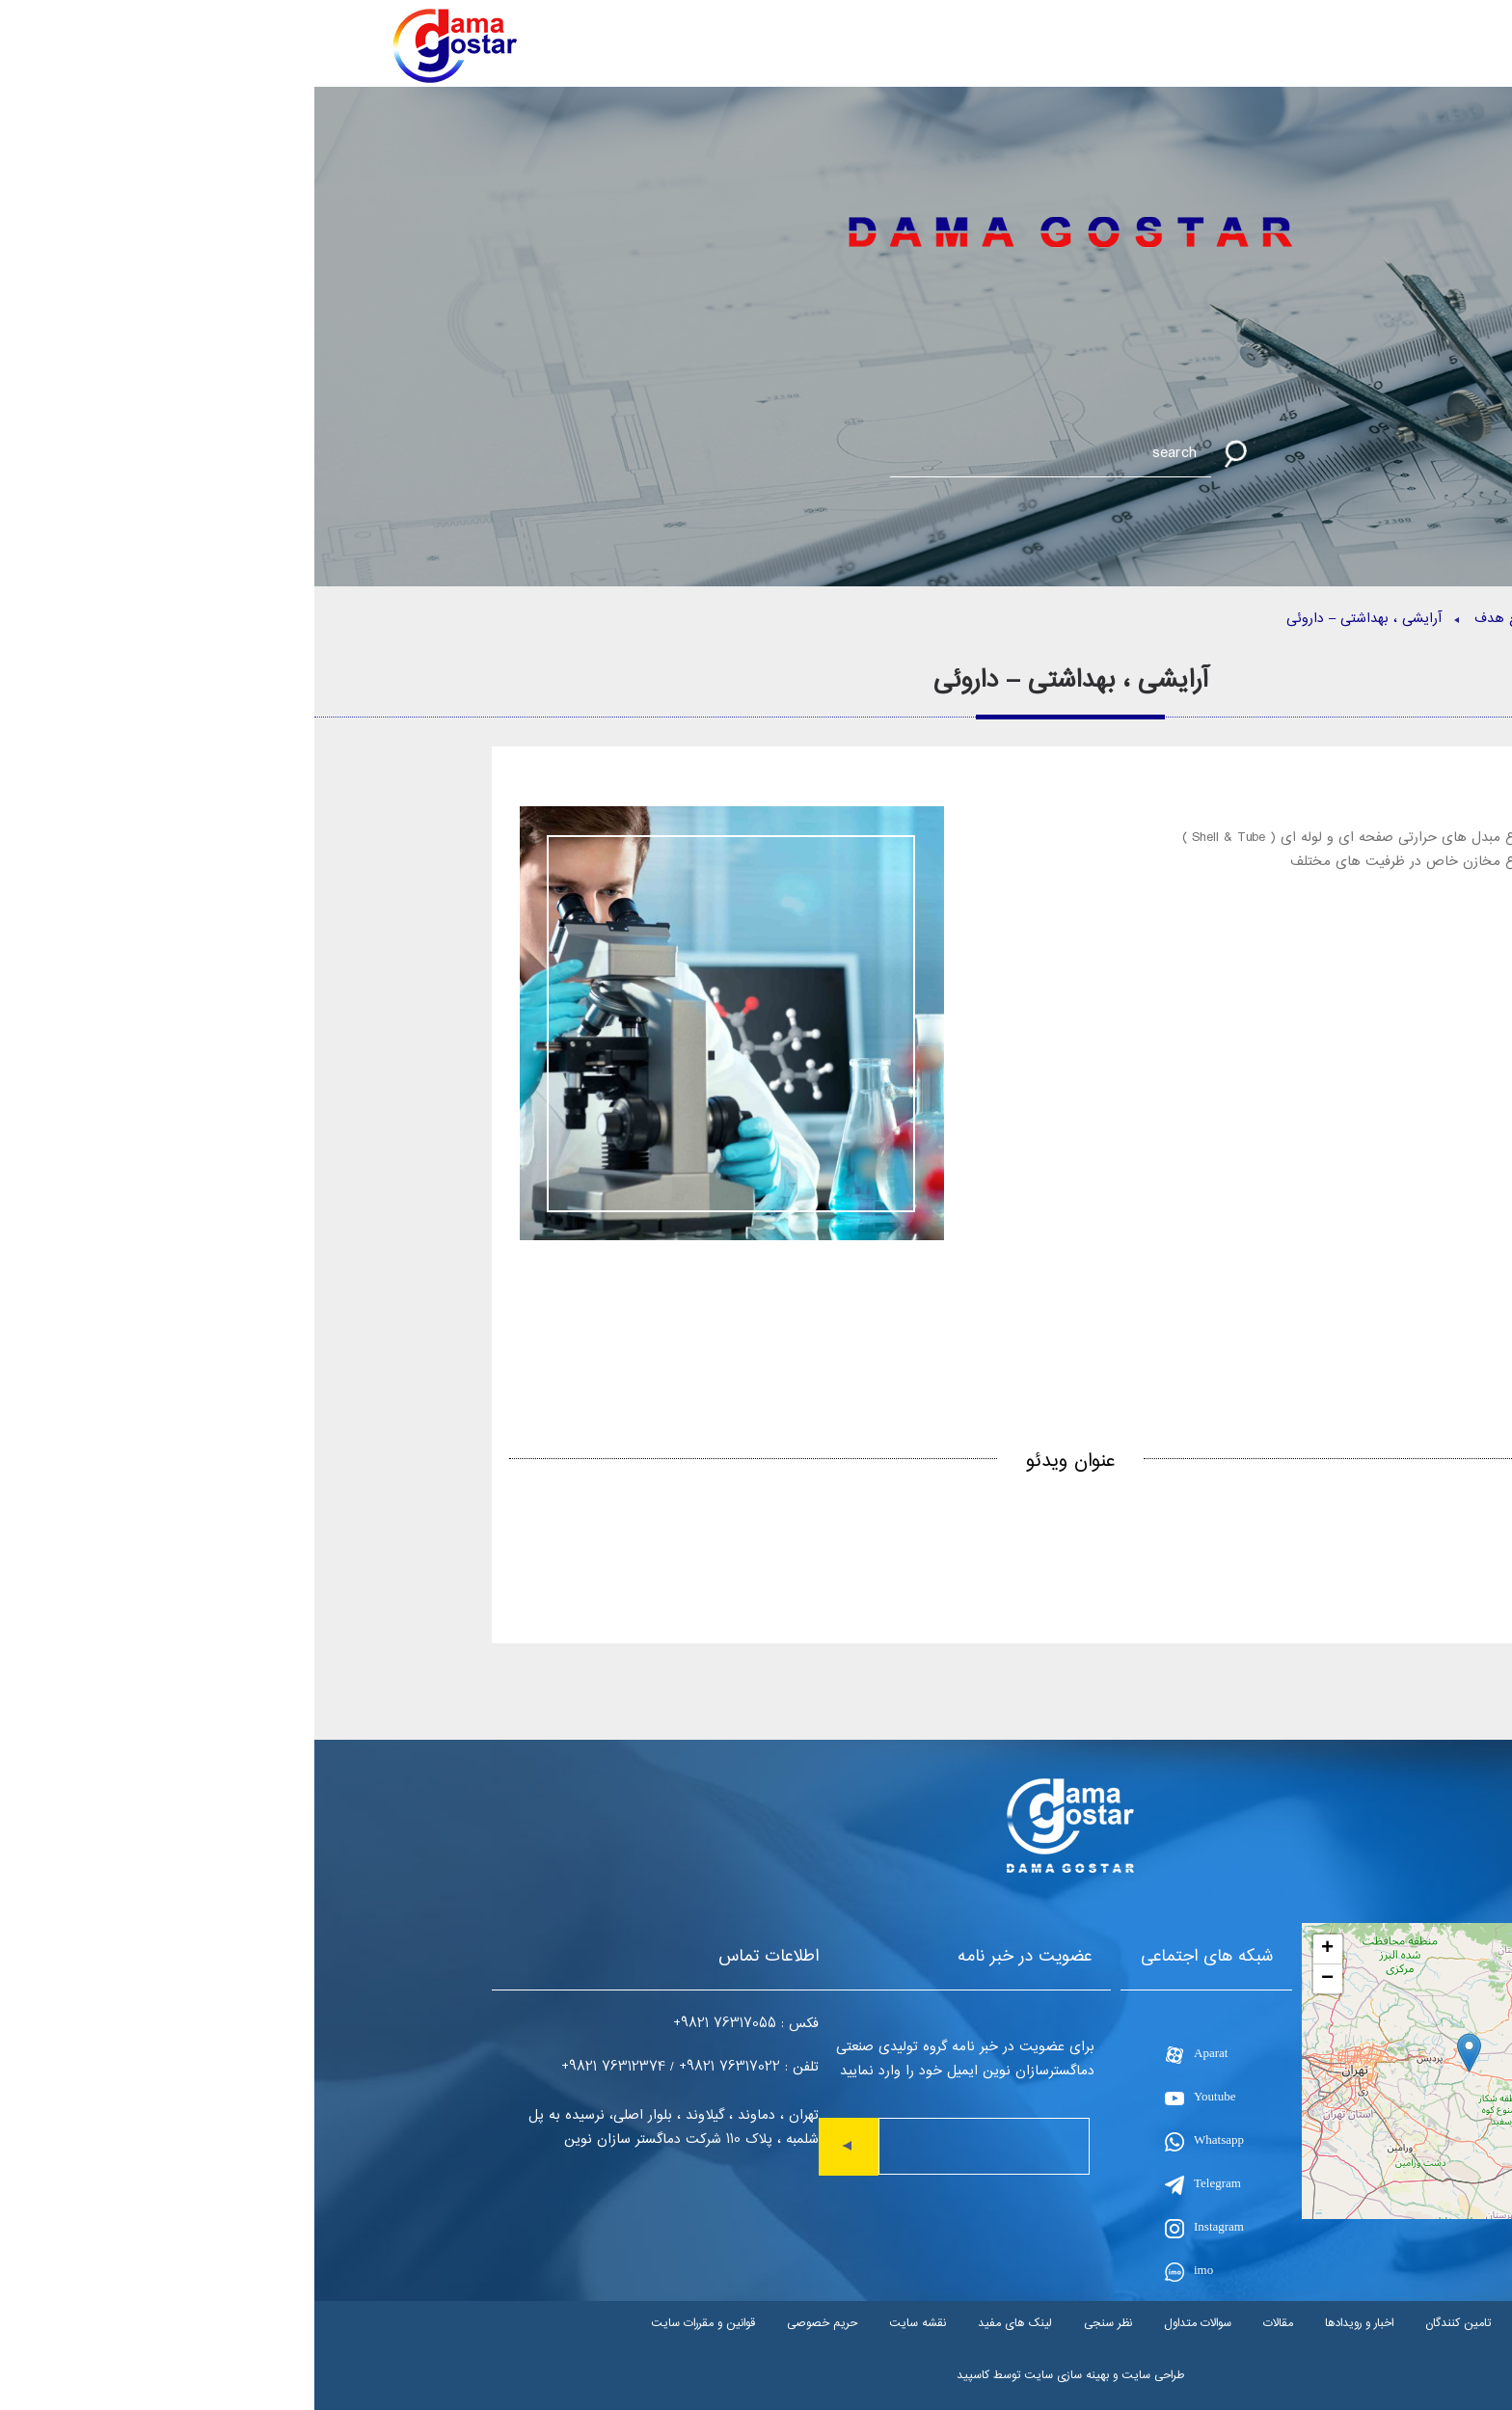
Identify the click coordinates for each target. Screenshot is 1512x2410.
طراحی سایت (838, 2375)
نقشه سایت (603, 2323)
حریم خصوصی (507, 2323)
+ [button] (1013, 1949)
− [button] (1013, 1978)
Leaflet (1304, 2211)
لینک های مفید (700, 2323)
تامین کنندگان (1143, 2323)
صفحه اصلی (1295, 619)
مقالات (964, 2323)
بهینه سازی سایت (752, 2375)
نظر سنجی (794, 2323)
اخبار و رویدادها (1045, 2323)
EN (1338, 54)
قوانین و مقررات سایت (389, 2323)
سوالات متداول (883, 2323)
